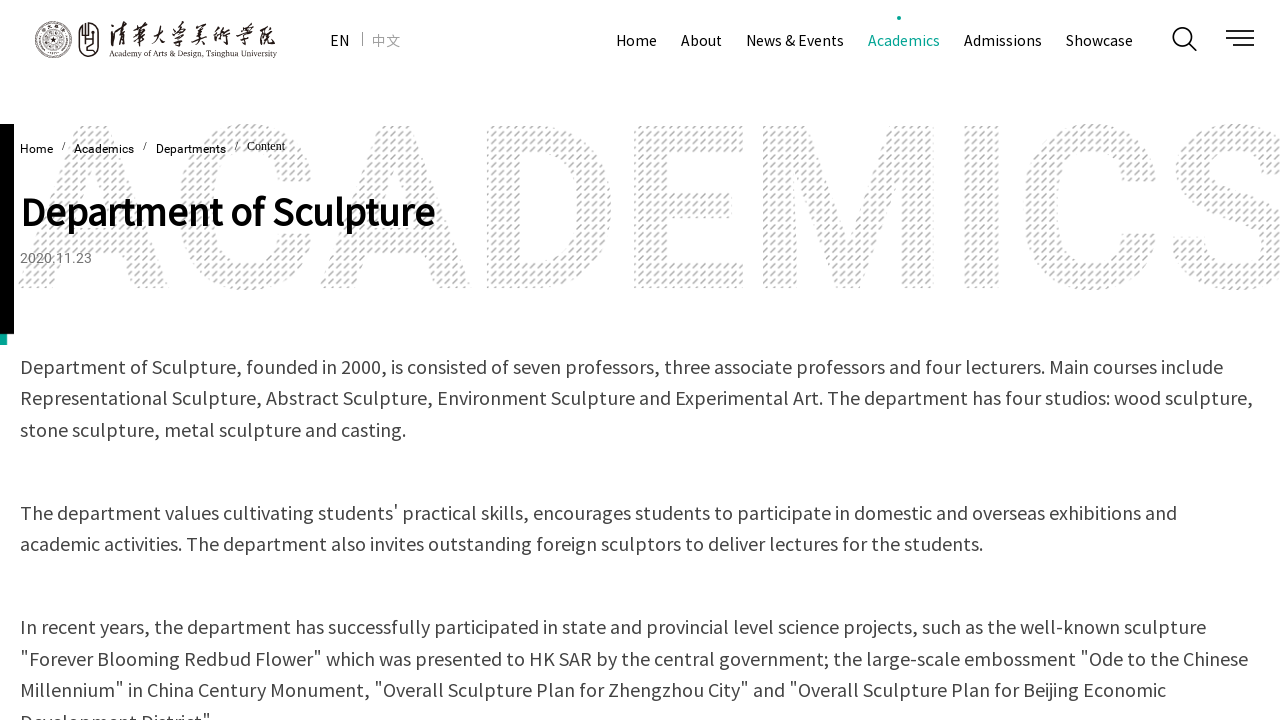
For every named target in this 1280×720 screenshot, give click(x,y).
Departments (191, 149)
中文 (386, 40)
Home (36, 149)
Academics (104, 149)
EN (339, 40)
